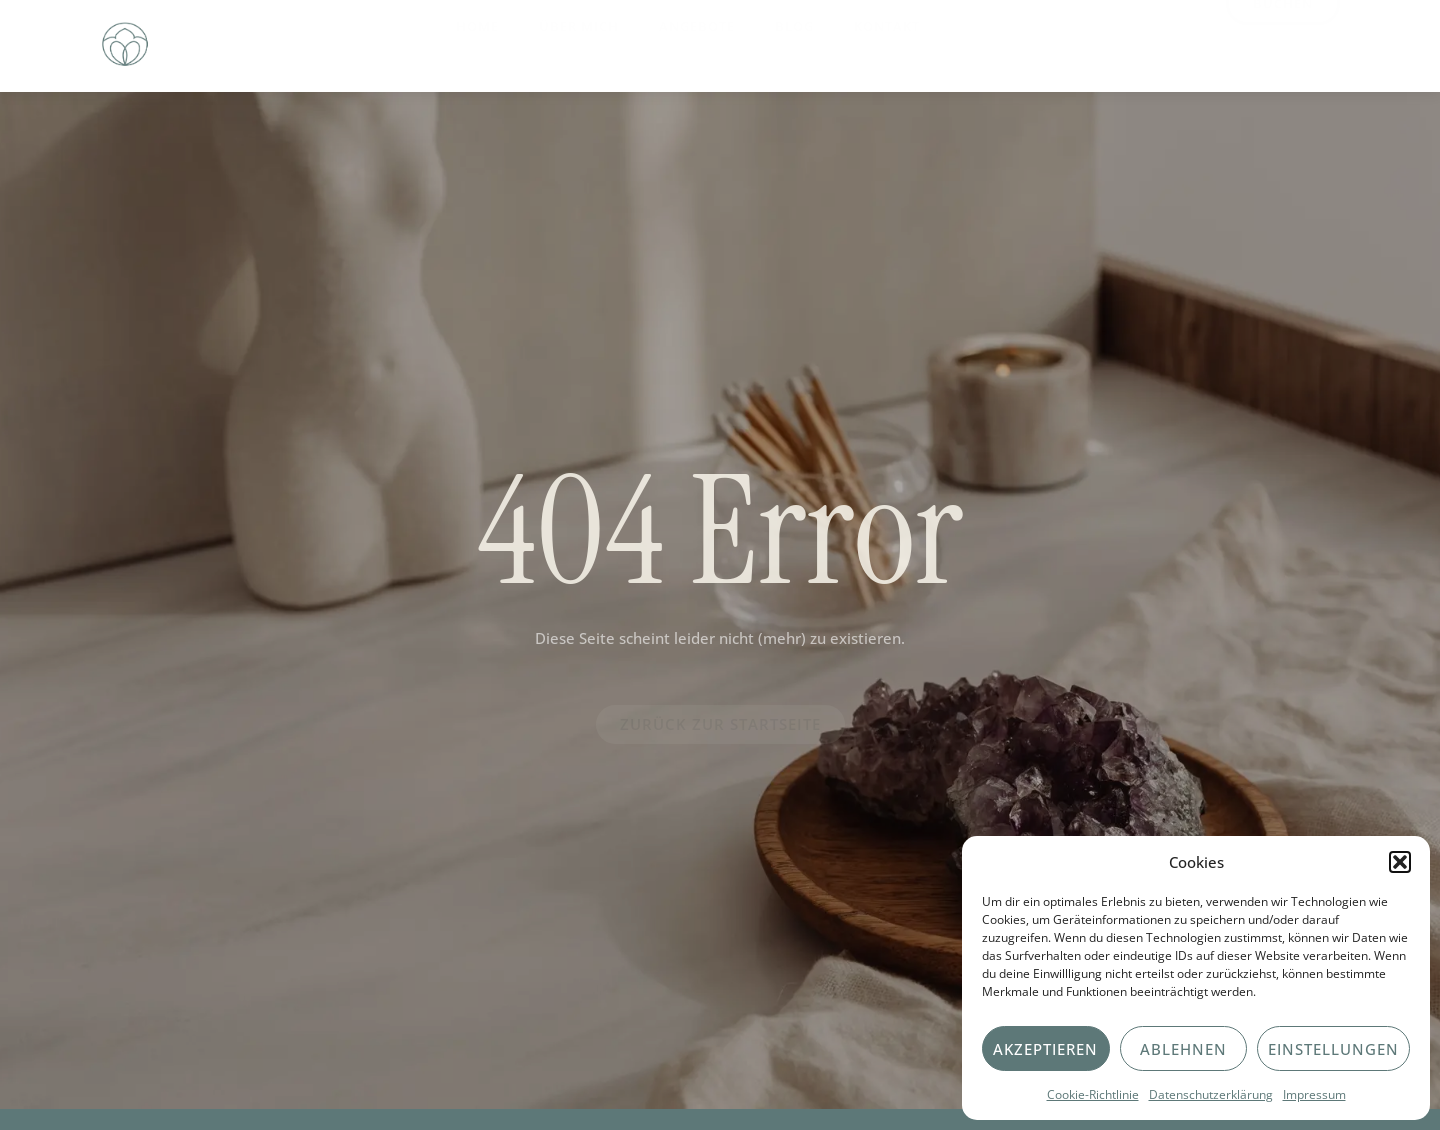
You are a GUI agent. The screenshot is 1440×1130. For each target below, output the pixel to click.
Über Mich (579, 41)
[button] (1400, 862)
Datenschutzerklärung (1211, 1094)
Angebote (697, 41)
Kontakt (887, 41)
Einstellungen (1333, 1049)
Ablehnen (1183, 1049)
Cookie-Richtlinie (1093, 1094)
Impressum (1314, 1094)
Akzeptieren (1045, 1049)
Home (477, 41)
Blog (794, 41)
